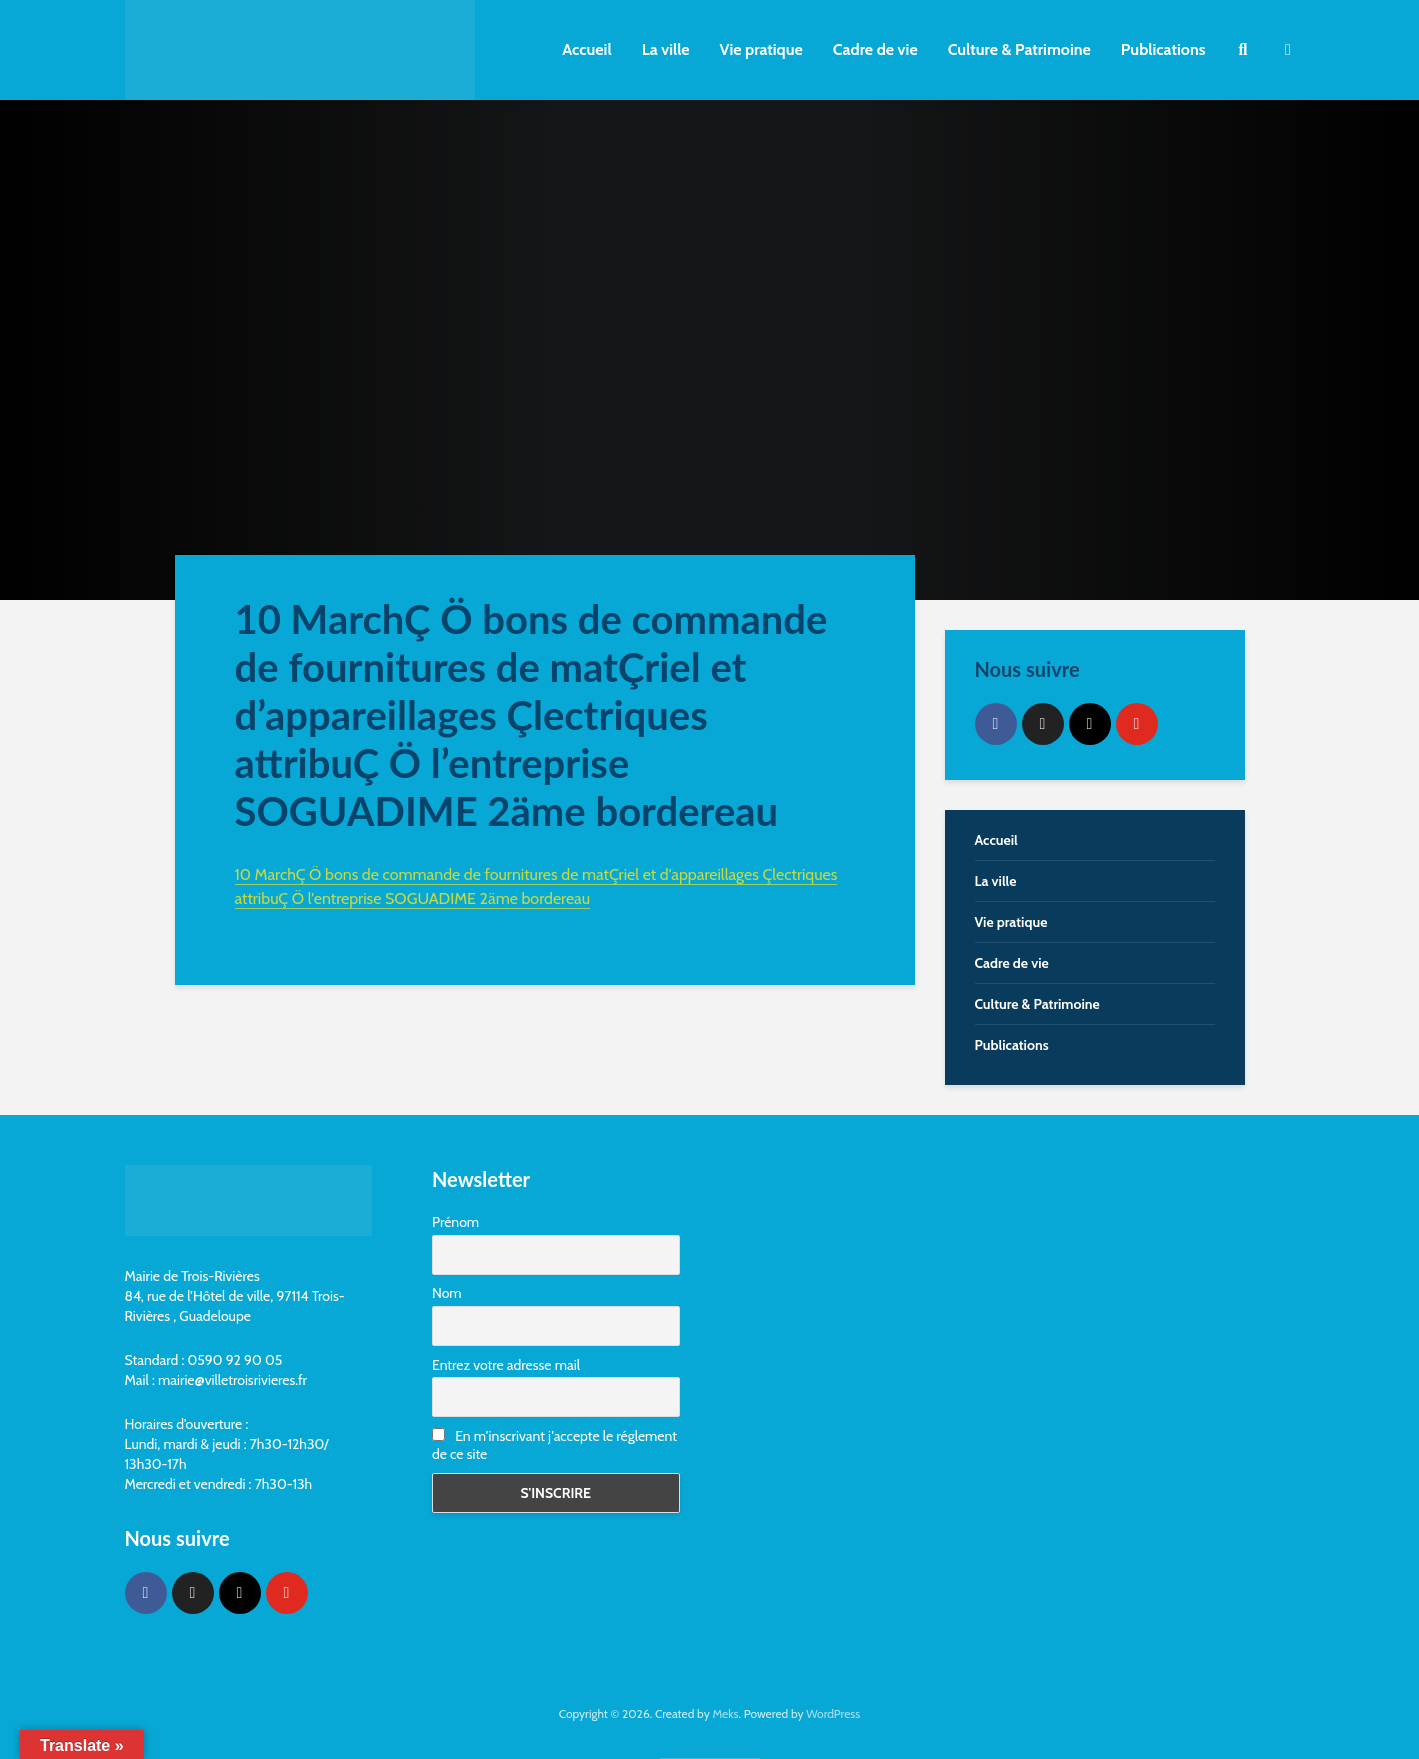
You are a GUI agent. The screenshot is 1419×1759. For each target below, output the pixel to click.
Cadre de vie (875, 49)
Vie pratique (761, 49)
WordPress (833, 1713)
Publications (1163, 49)
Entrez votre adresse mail (506, 1365)
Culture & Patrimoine (1019, 49)
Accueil (586, 49)
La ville (666, 49)
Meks (725, 1713)
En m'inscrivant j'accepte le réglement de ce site (554, 1445)
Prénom (455, 1222)
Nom (447, 1293)
